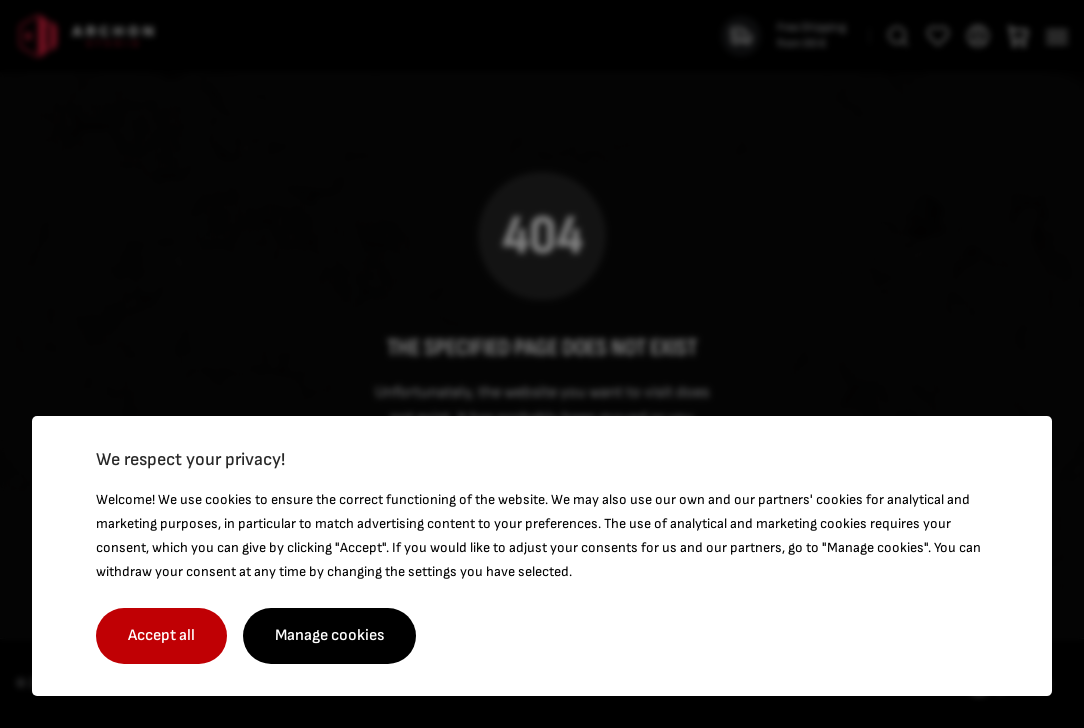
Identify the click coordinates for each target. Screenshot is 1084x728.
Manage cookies (329, 635)
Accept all (161, 635)
